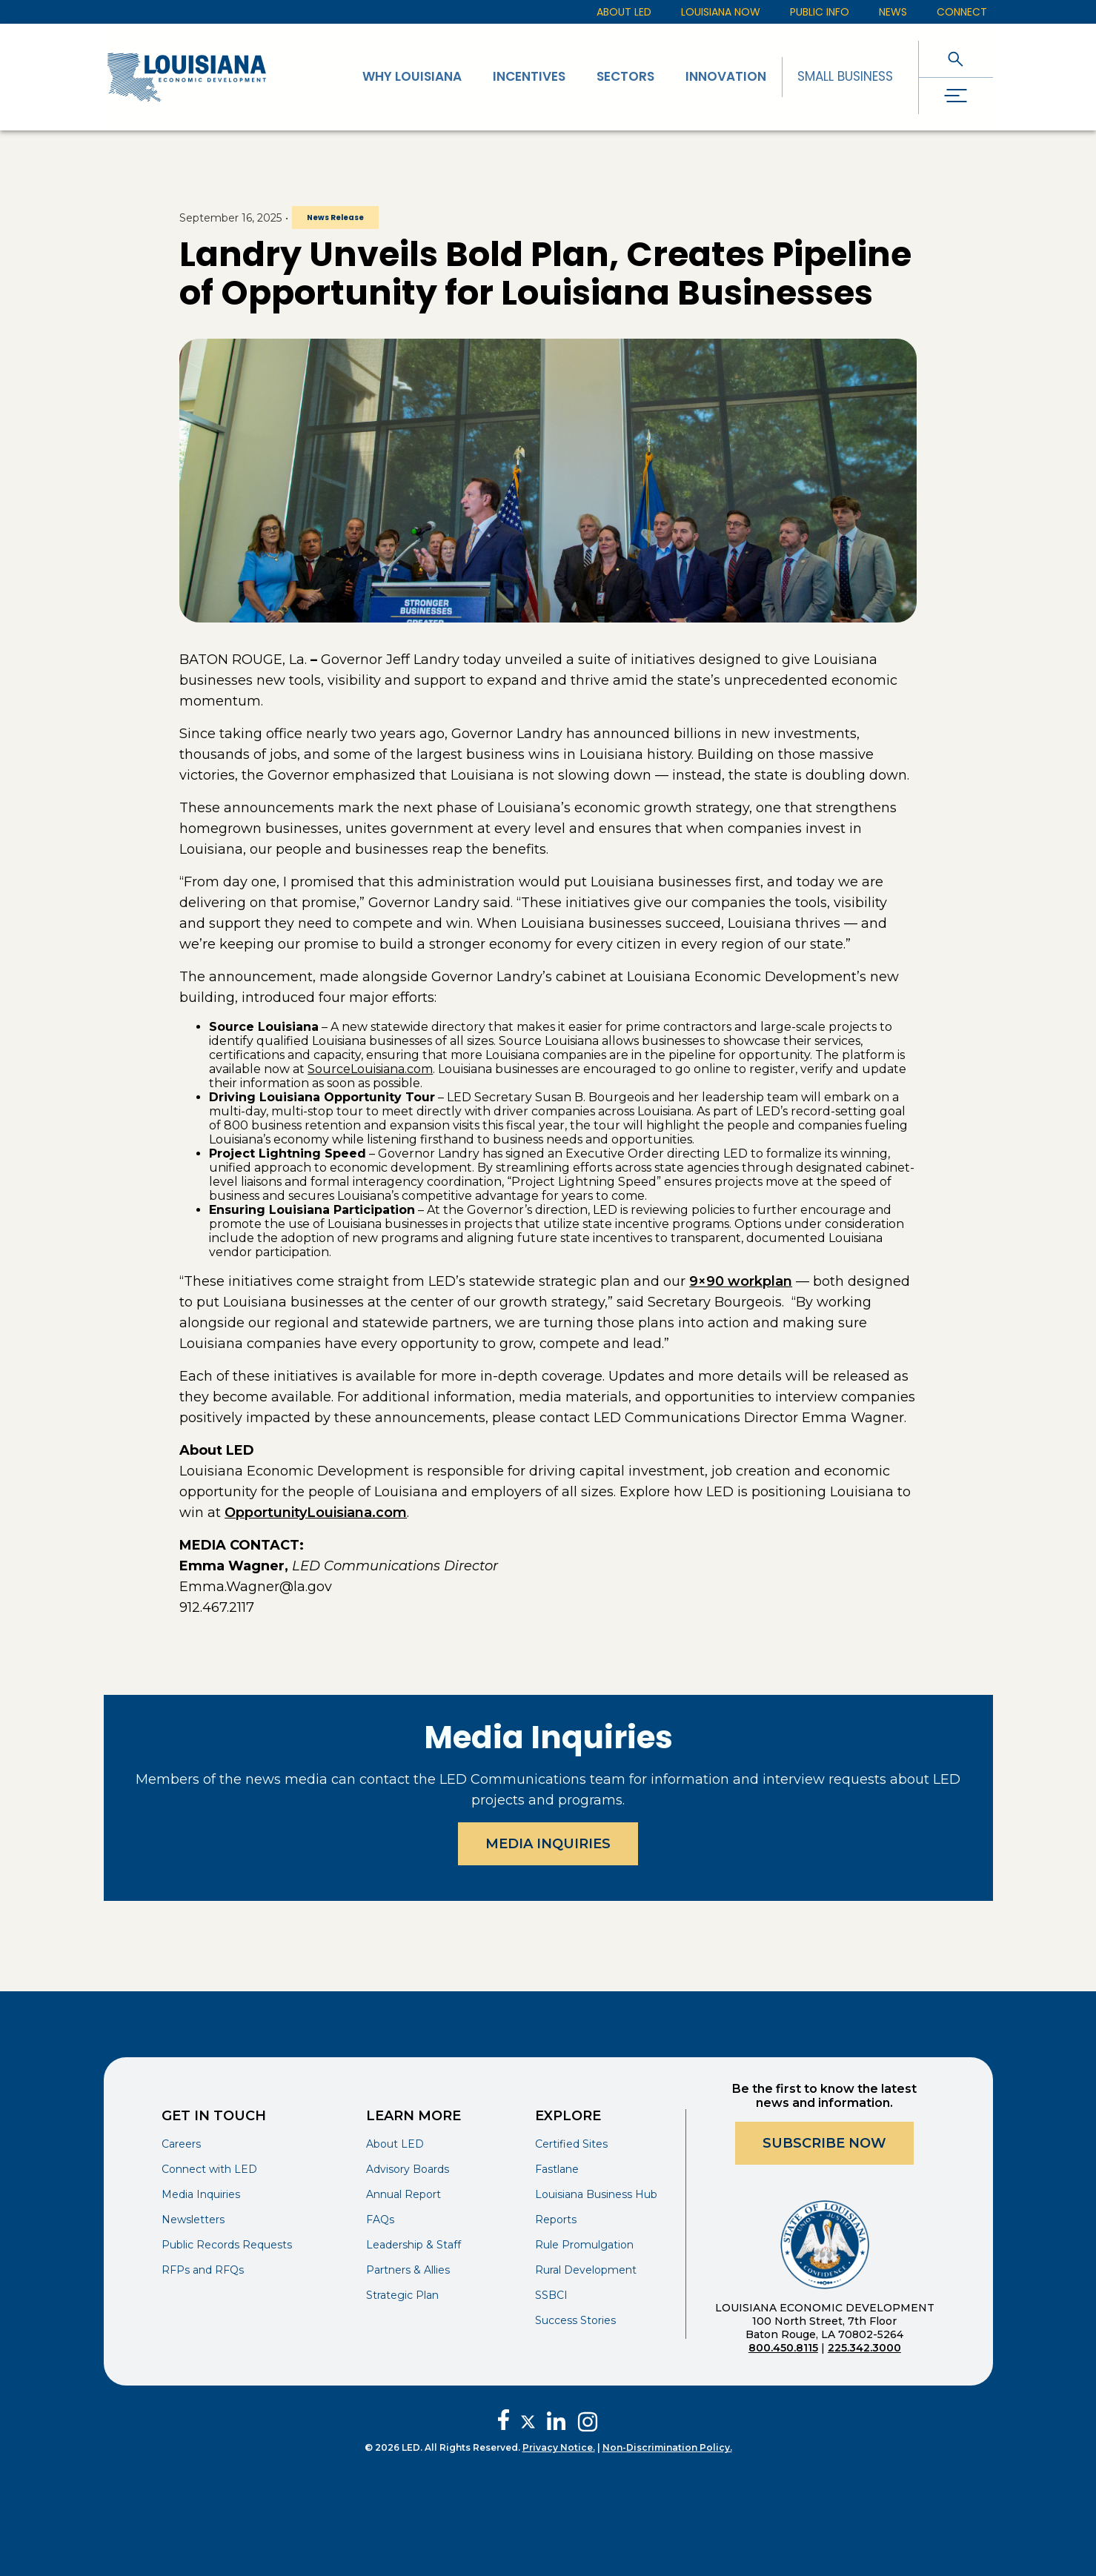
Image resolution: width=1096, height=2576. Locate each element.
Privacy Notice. (558, 2447)
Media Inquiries (548, 1844)
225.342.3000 (864, 2347)
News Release (335, 217)
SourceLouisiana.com (370, 1069)
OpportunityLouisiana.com (316, 1512)
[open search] (956, 59)
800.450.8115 (783, 2347)
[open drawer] (956, 96)
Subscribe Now (824, 2143)
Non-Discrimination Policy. (667, 2447)
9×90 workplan (740, 1281)
